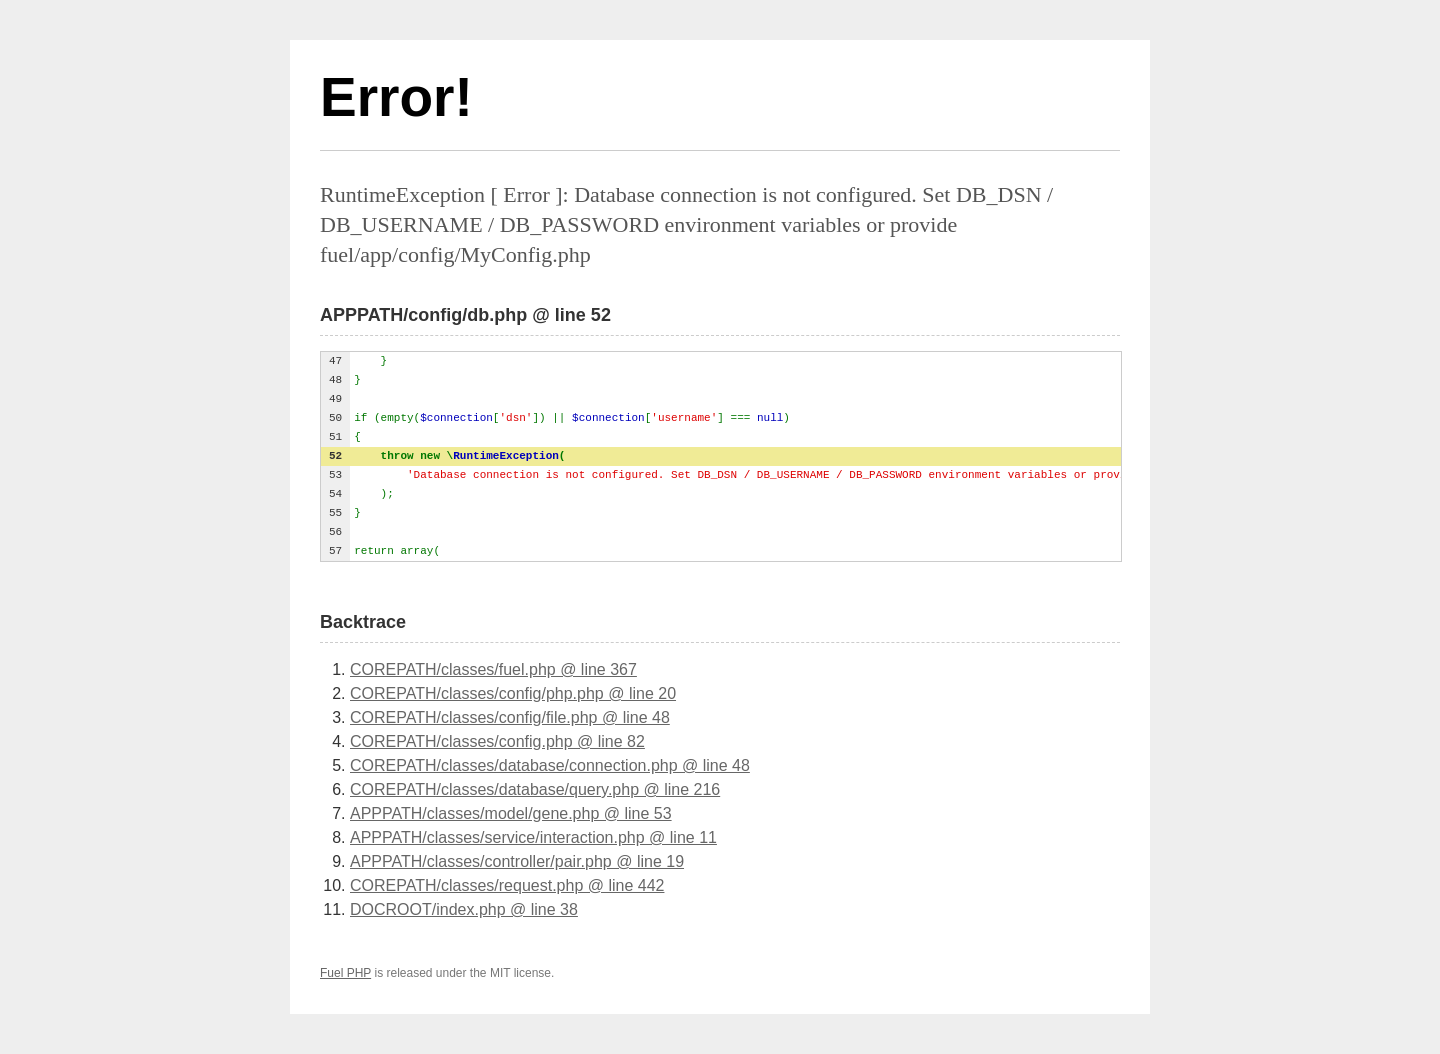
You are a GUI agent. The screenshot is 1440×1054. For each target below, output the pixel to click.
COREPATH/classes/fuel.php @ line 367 (493, 669)
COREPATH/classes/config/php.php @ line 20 (513, 693)
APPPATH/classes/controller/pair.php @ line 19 (517, 861)
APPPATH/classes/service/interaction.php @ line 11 (533, 837)
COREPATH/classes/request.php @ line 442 (507, 885)
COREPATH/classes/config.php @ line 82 (497, 741)
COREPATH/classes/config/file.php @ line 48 (510, 717)
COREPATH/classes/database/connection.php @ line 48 (550, 765)
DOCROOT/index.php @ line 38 (464, 909)
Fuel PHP (345, 973)
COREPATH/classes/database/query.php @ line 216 (535, 789)
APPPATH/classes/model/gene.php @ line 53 (511, 813)
